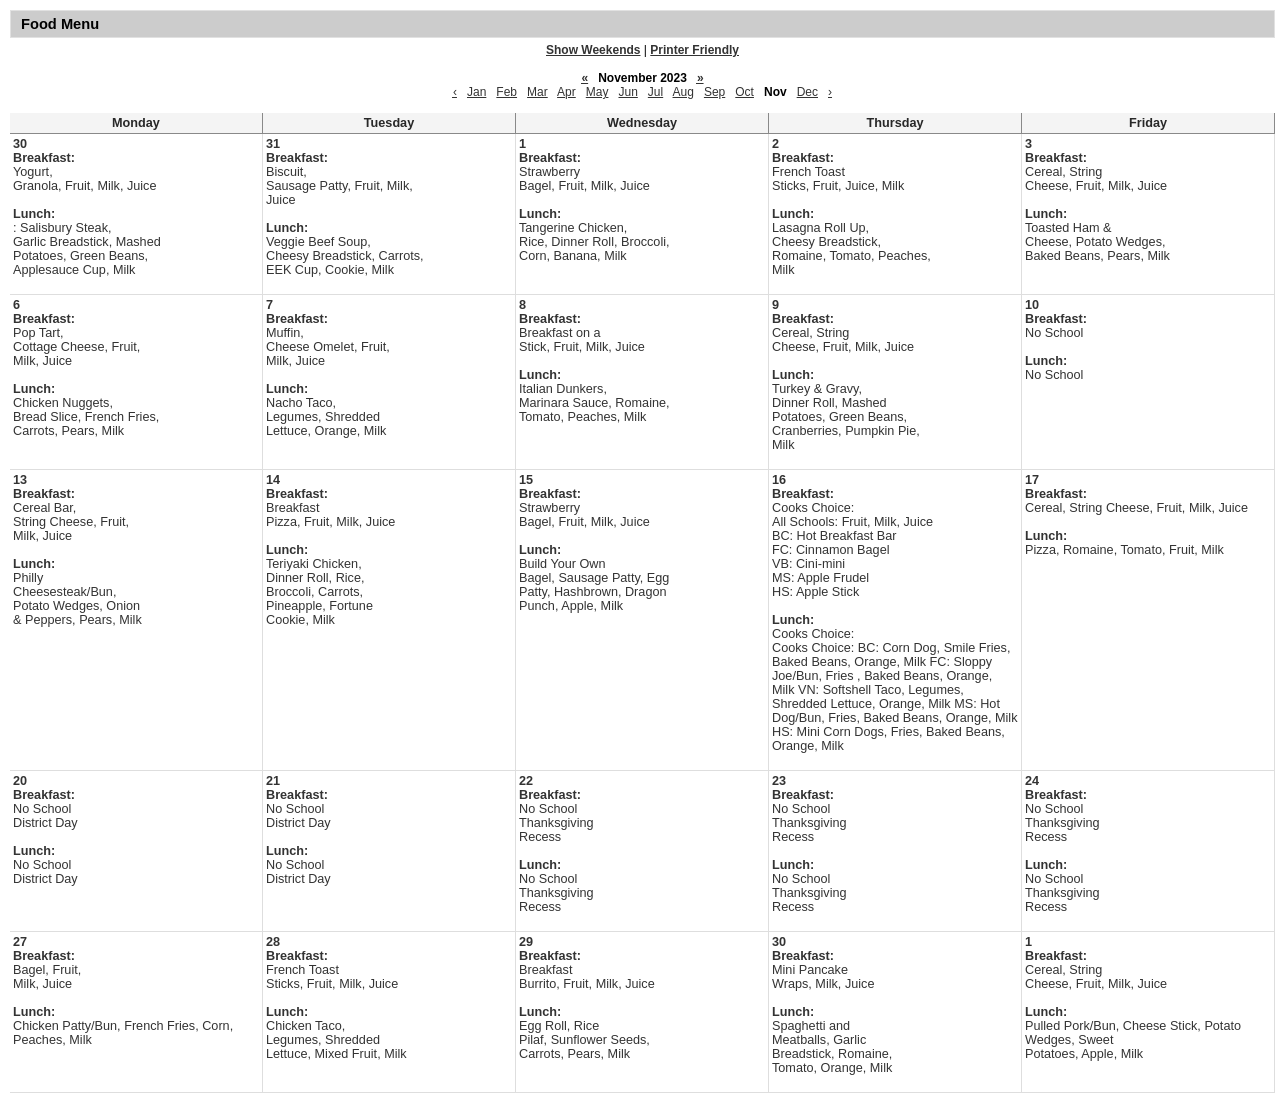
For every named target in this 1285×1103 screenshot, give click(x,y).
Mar (537, 92)
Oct (744, 92)
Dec (807, 92)
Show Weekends (593, 50)
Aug (683, 92)
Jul (655, 92)
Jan (476, 92)
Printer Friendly (694, 50)
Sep (714, 92)
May (597, 92)
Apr (566, 92)
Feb (506, 92)
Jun (627, 92)
